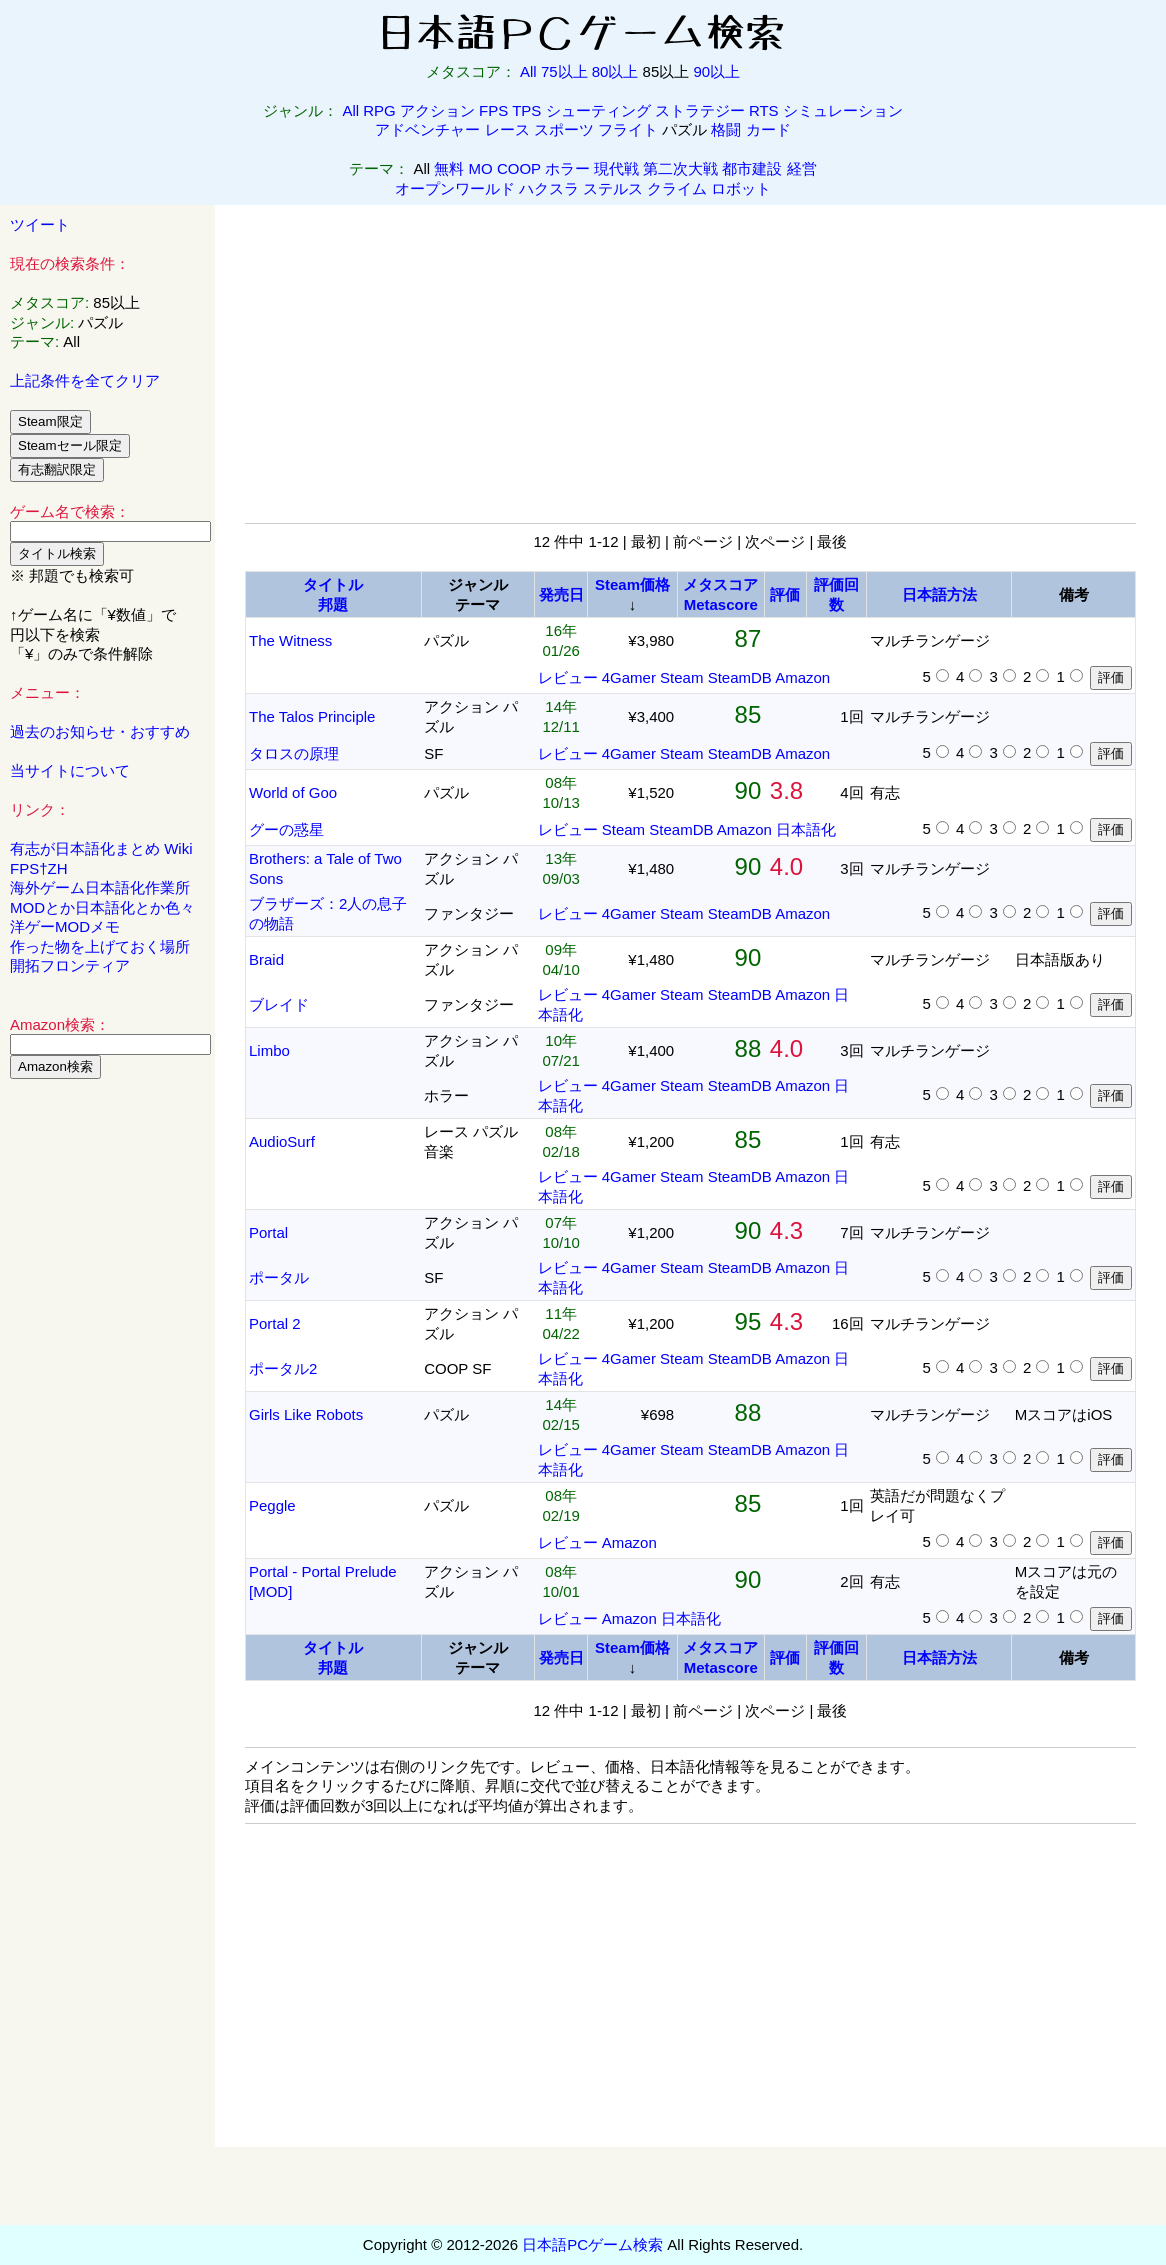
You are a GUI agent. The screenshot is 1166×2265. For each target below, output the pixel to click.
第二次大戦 (680, 168)
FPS (493, 110)
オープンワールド (455, 188)
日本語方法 (939, 594)
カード (768, 129)
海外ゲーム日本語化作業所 (100, 887)
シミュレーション (843, 110)
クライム (677, 188)
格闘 (726, 129)
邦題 (333, 604)
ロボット (741, 188)
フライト (628, 129)
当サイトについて (70, 770)
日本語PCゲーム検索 (592, 2244)
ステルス (613, 188)
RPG (379, 110)
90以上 (716, 71)
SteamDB (740, 677)
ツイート (40, 224)
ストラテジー (700, 110)
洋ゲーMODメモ (65, 926)
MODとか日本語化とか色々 (102, 907)
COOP (519, 168)
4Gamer (629, 677)
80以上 (615, 71)
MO (481, 168)
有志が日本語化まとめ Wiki (101, 848)
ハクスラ (549, 188)
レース (507, 129)
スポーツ (564, 129)
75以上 (564, 71)
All (528, 71)
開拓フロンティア (70, 965)
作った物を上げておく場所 (100, 946)
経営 (802, 168)
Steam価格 (632, 584)
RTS (764, 110)
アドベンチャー (427, 129)
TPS (526, 110)
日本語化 (806, 829)
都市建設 (752, 168)
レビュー (568, 677)
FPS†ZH (39, 868)
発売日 (561, 594)
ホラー (567, 168)
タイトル (333, 584)
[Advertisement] (108, 1399)
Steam (681, 677)
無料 (449, 168)
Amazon (802, 677)
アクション (437, 110)
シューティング (598, 110)
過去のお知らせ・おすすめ (100, 731)
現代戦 (616, 168)
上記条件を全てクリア (85, 380)
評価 (785, 594)
